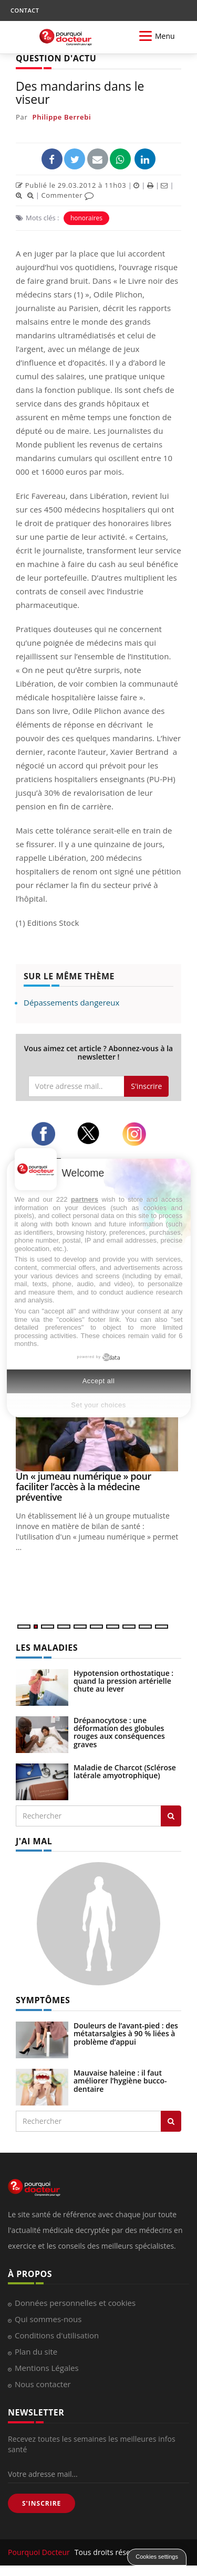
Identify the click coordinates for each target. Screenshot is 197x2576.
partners (84, 1199)
